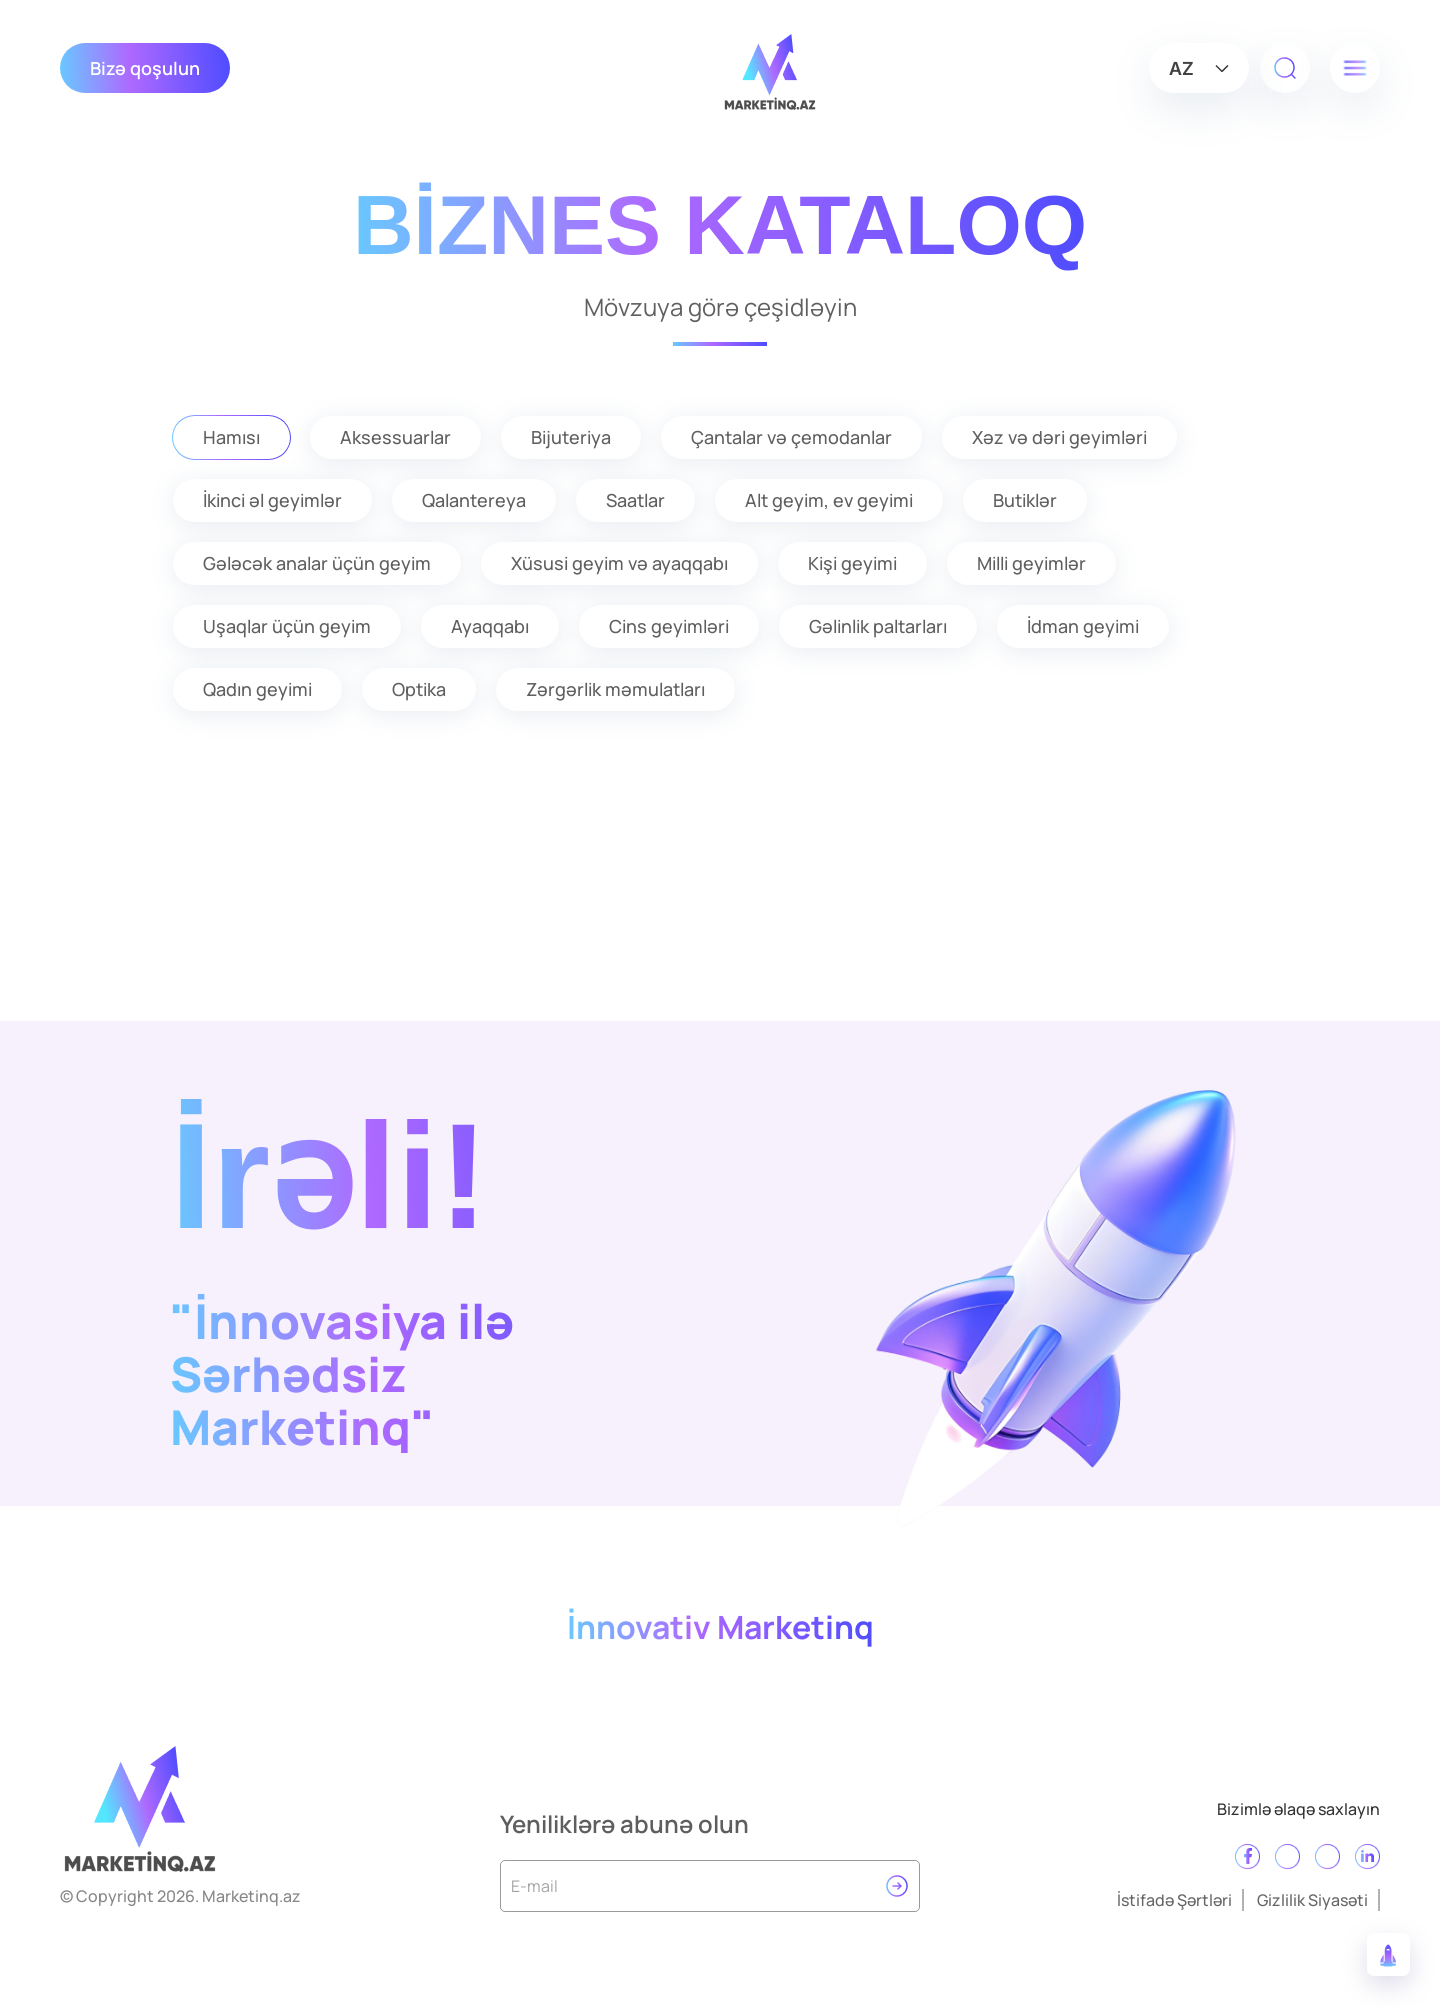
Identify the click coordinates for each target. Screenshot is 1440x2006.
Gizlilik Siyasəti (1312, 1900)
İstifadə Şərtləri (1174, 1900)
